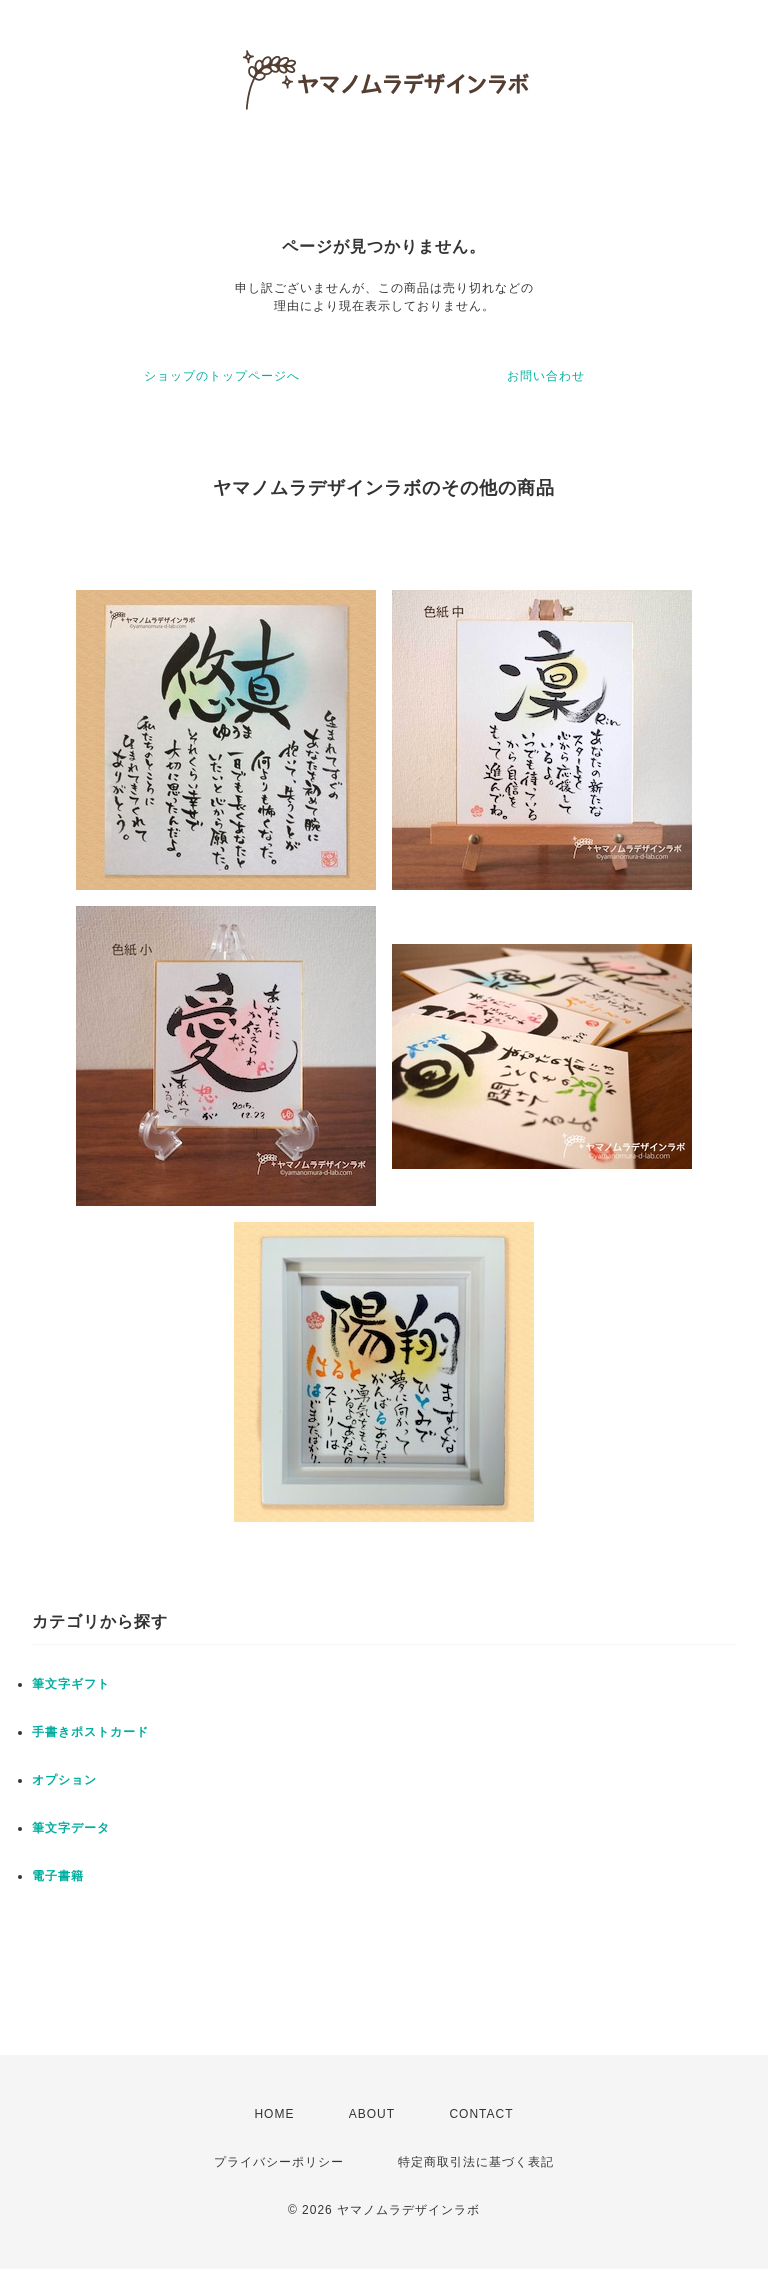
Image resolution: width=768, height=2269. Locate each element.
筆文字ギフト (71, 1684)
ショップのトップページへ (222, 376)
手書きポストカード (90, 1732)
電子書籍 (58, 1876)
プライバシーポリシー (279, 2162)
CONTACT (481, 2114)
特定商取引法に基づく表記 (476, 2162)
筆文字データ (71, 1828)
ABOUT (372, 2114)
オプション (64, 1780)
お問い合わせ (546, 376)
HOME (274, 2114)
